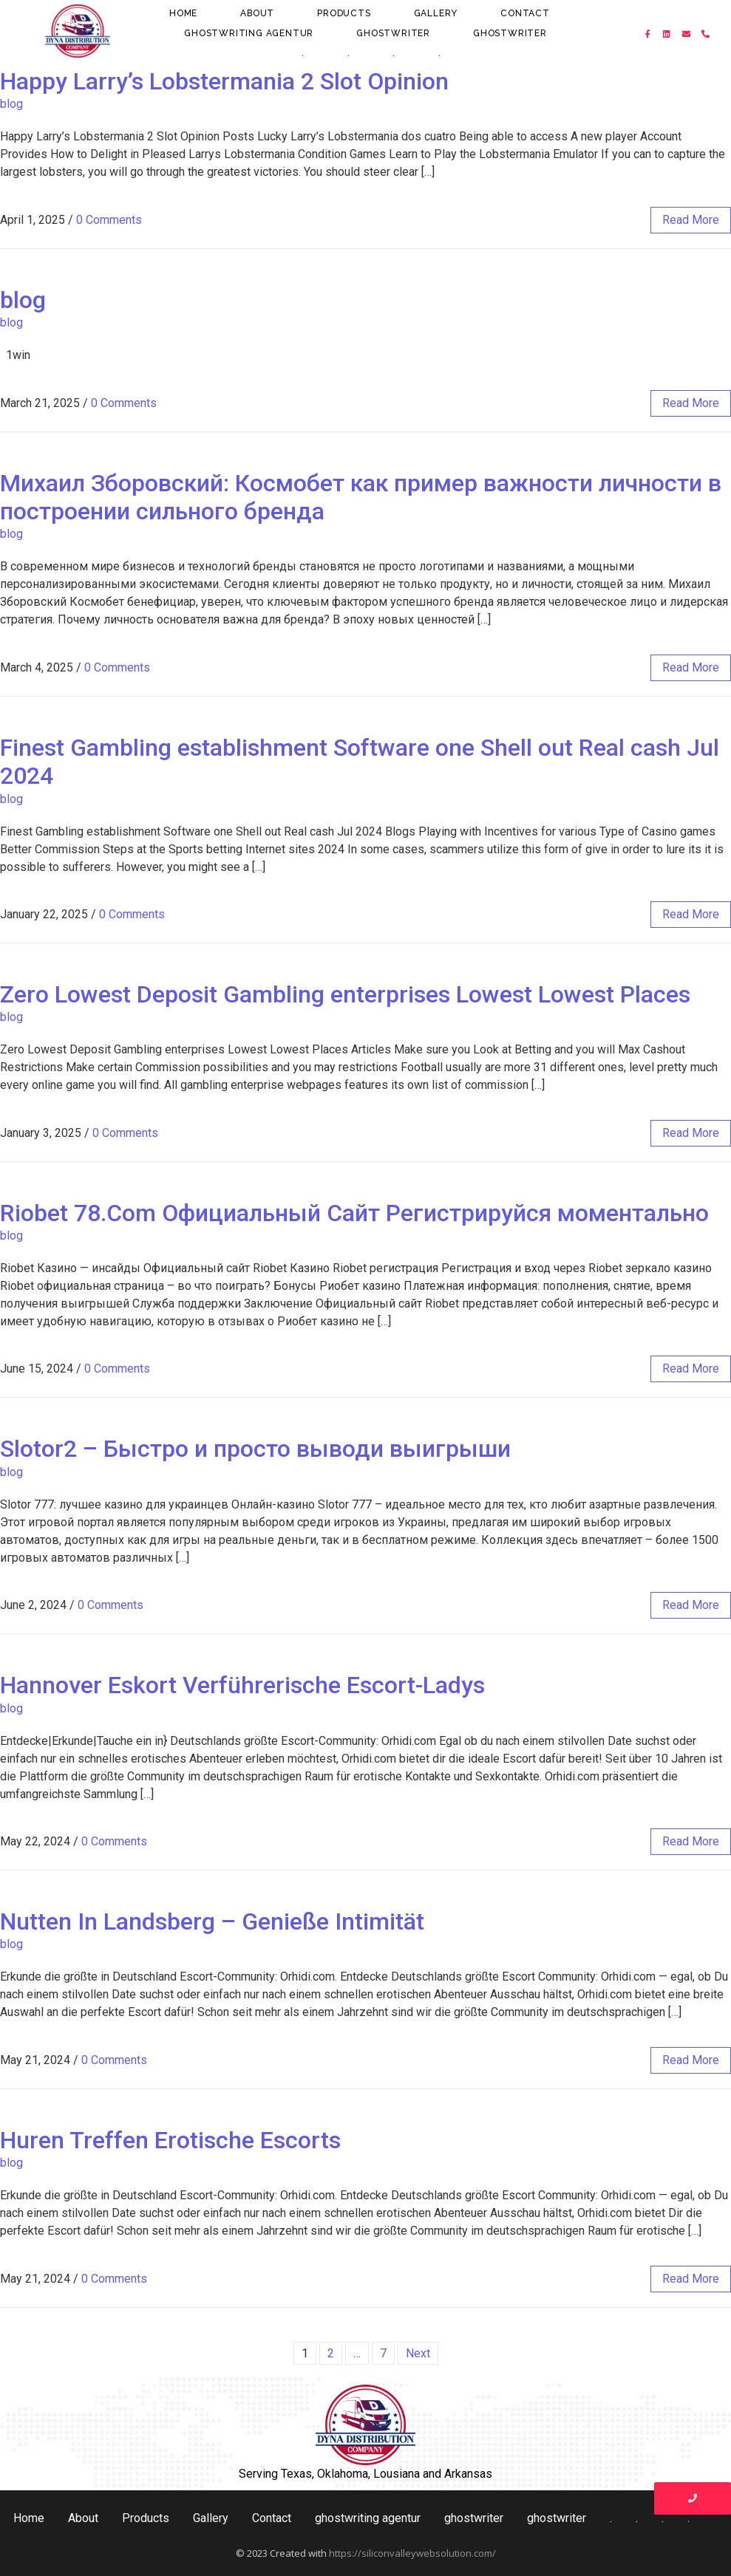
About (257, 13)
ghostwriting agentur (248, 33)
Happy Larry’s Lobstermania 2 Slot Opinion (224, 81)
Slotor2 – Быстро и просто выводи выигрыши (255, 1449)
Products (343, 13)
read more (690, 220)
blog (11, 104)
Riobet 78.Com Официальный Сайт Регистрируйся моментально (354, 1213)
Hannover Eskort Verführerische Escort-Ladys (242, 1685)
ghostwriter (393, 33)
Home (183, 13)
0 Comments (109, 220)
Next (418, 2353)
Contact (525, 13)
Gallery (436, 13)
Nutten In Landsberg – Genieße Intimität (212, 1921)
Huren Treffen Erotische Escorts (170, 2140)
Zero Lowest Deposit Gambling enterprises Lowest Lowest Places (345, 994)
